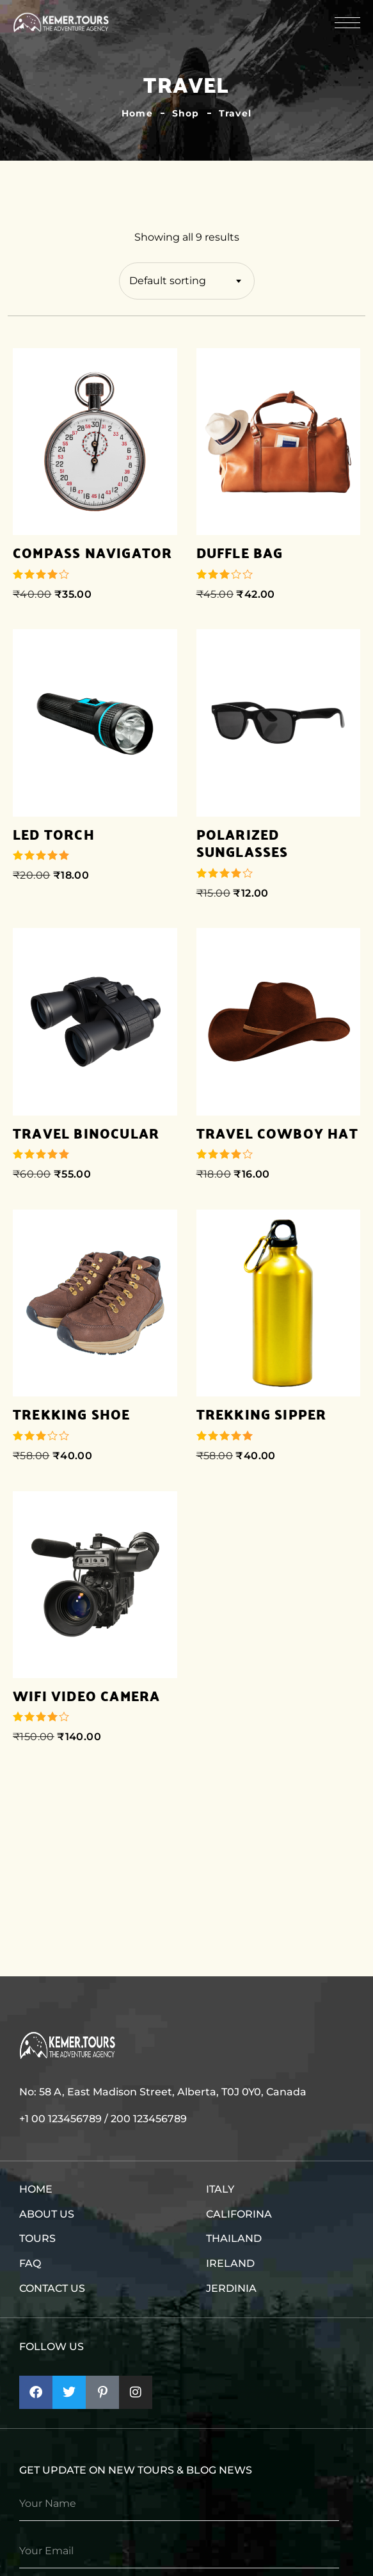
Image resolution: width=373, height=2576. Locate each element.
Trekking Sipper (261, 1414)
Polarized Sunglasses (242, 843)
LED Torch (54, 835)
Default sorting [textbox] (167, 281)
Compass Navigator (92, 553)
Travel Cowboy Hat (277, 1133)
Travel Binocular (86, 1133)
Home (137, 113)
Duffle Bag (239, 553)
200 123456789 (149, 2119)
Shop (186, 113)
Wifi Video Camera (86, 1696)
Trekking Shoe (72, 1414)
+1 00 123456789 (60, 2119)
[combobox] (187, 281)
